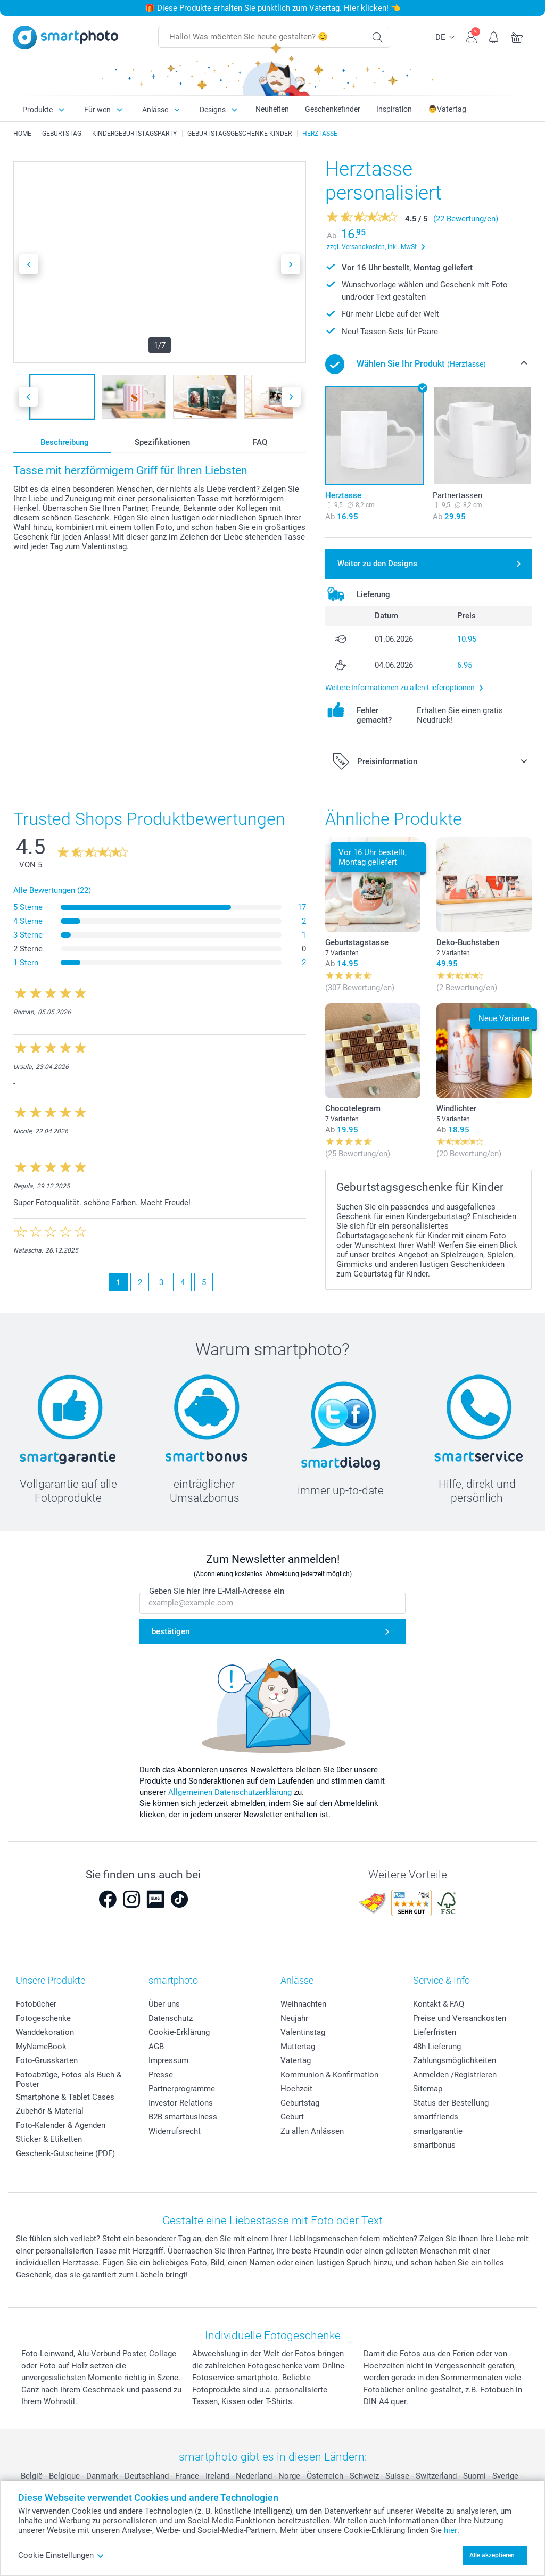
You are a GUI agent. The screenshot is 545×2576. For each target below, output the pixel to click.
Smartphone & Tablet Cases (65, 2097)
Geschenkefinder (332, 109)
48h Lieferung (437, 2046)
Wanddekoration (45, 2032)
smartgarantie (438, 2131)
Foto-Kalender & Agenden (60, 2125)
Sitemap (427, 2088)
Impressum (168, 2060)
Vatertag (295, 2060)
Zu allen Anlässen (312, 2131)
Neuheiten (272, 109)
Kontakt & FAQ (438, 2004)
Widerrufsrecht (174, 2131)
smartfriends (435, 2117)
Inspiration (394, 109)
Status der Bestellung (451, 2103)
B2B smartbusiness (182, 2117)
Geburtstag (299, 2103)
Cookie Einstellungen (61, 2555)
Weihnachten (303, 2004)
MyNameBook (41, 2046)
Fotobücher (36, 2004)
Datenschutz (170, 2018)
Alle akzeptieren (492, 2555)
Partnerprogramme (181, 2088)
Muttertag (297, 2046)
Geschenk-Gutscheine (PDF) (65, 2153)
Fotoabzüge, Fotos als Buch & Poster (68, 2079)
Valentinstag (302, 2032)
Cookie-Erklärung (179, 2032)
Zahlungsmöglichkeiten (454, 2060)
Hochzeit (296, 2088)
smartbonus (434, 2145)
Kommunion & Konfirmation (329, 2075)
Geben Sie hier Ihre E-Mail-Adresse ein (216, 1591)
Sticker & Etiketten (49, 2139)
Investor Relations (180, 2103)
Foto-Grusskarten (47, 2060)
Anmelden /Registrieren (455, 2075)
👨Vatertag (447, 109)
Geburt (292, 2117)
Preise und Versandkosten (459, 2018)
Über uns (164, 2004)
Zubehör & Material (50, 2111)
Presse (160, 2075)
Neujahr (294, 2018)
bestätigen (170, 1631)
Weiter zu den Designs (377, 563)
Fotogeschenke (43, 2018)
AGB (156, 2046)
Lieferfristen (434, 2032)
